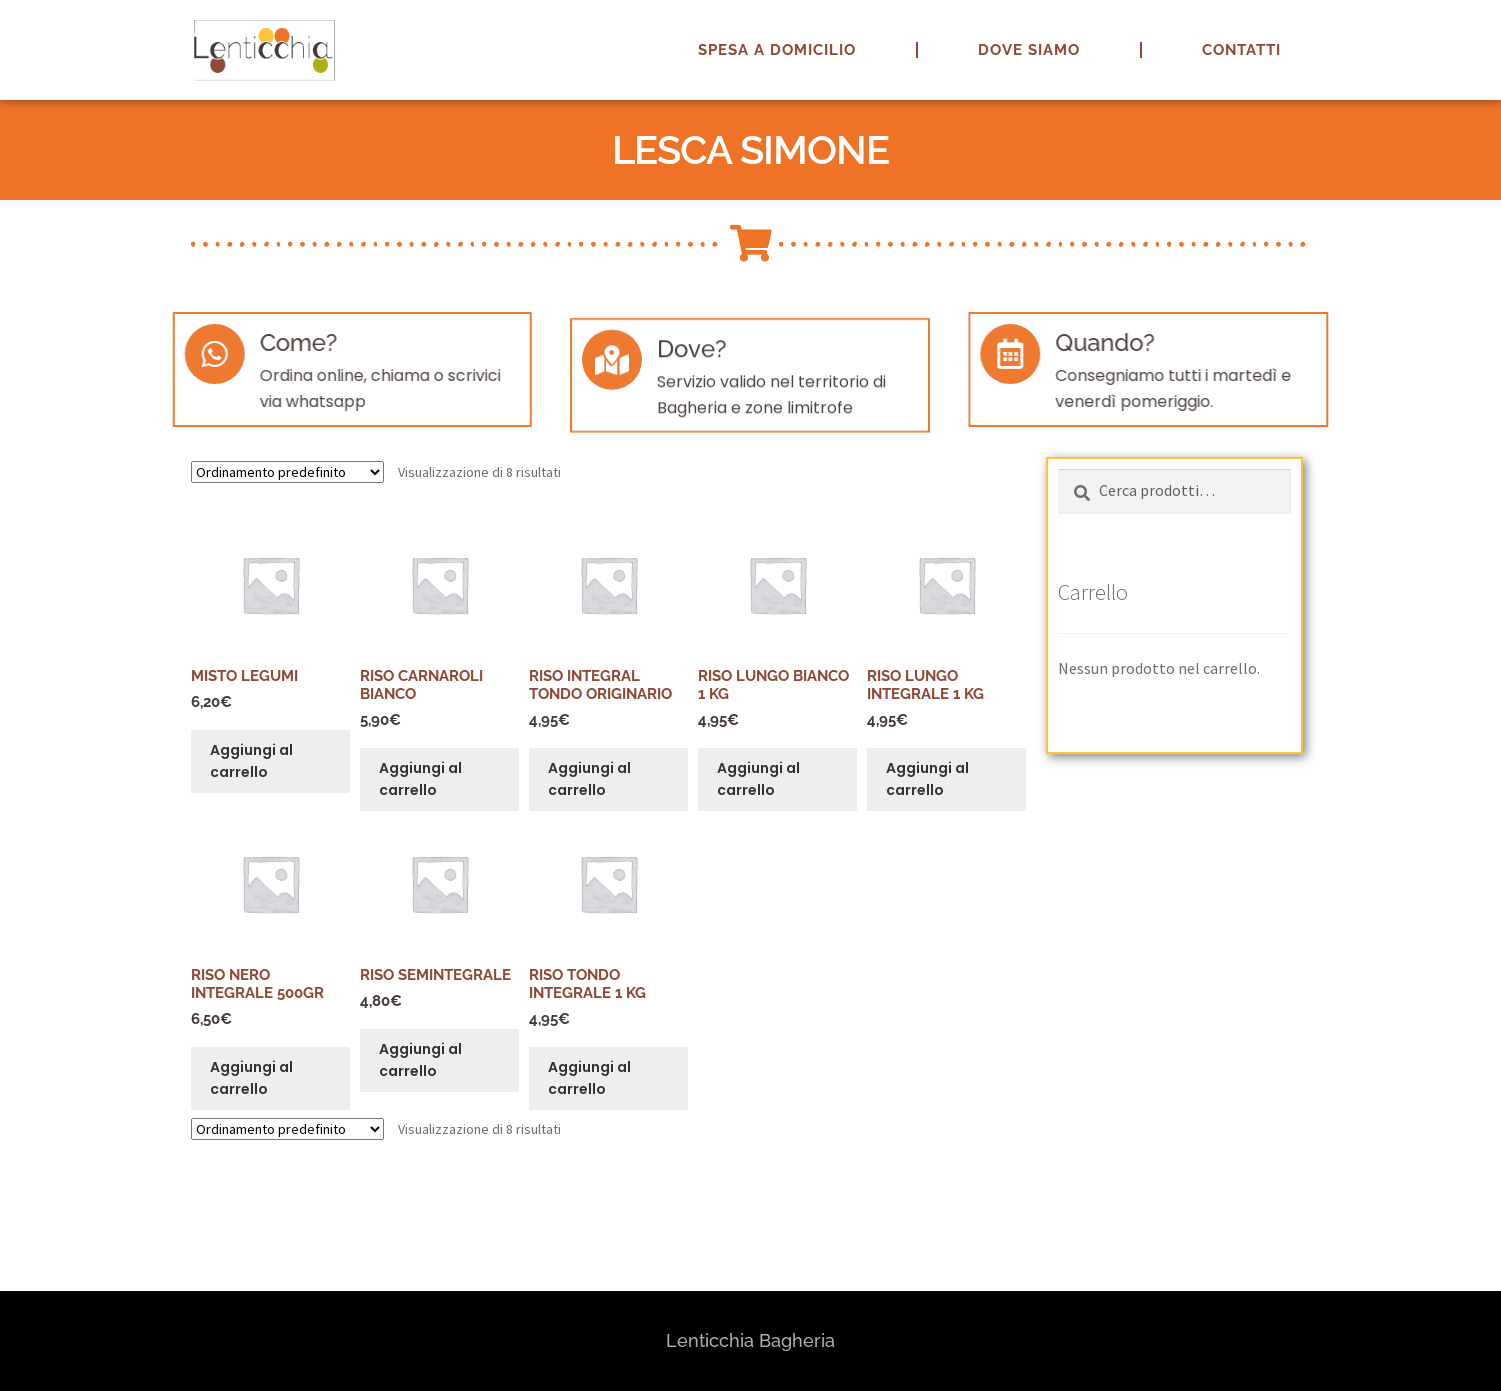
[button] (1458, 28)
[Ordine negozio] (287, 472)
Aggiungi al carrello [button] (251, 761)
